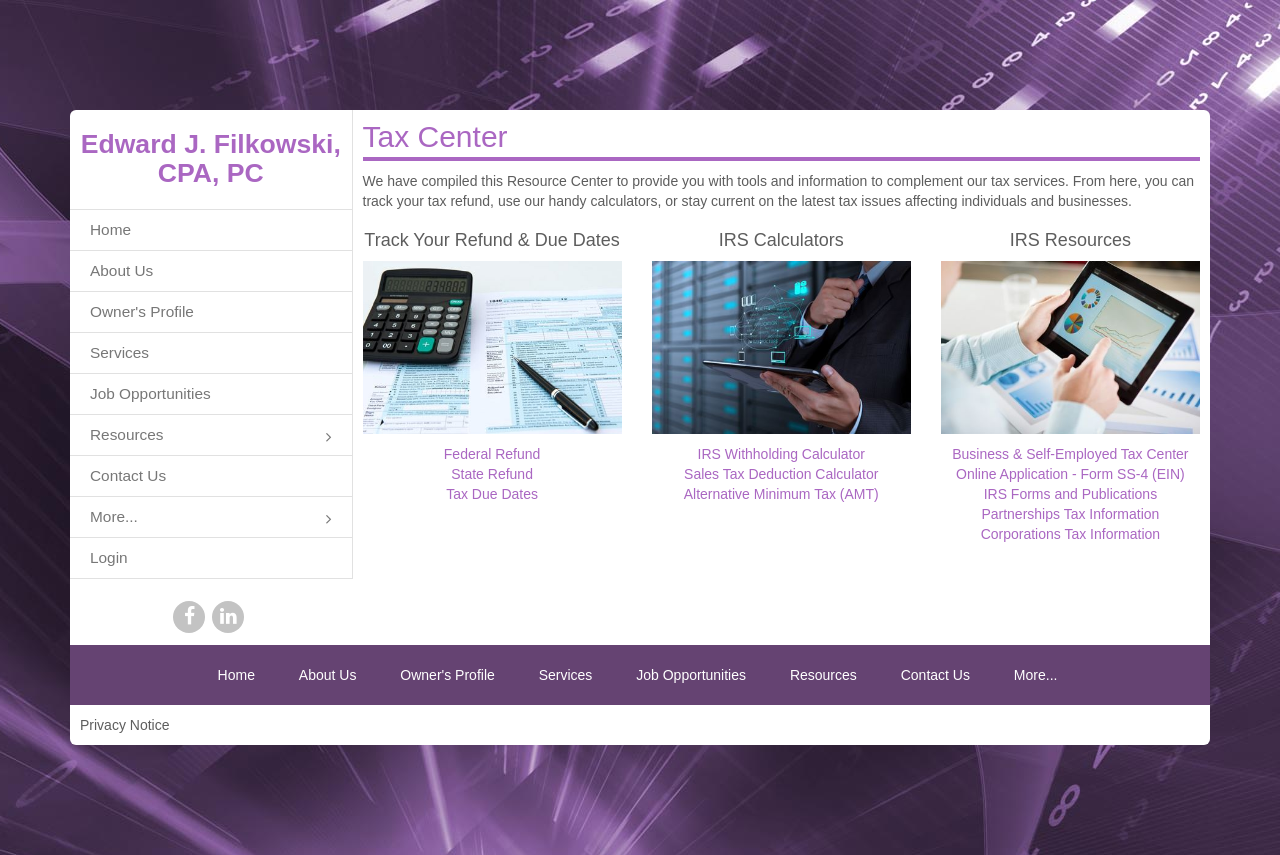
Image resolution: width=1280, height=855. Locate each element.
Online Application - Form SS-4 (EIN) (1070, 474)
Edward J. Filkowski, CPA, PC (211, 158)
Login (109, 557)
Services (119, 352)
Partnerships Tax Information (1070, 514)
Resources (211, 436)
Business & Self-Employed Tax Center (1070, 454)
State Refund (492, 474)
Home (110, 229)
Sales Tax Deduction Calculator (781, 474)
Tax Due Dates (492, 494)
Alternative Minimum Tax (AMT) (781, 494)
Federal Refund (492, 454)
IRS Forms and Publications (1071, 494)
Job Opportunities (150, 393)
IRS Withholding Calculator (781, 454)
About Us (121, 270)
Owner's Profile (142, 311)
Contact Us (128, 475)
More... (211, 518)
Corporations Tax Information (1071, 534)
